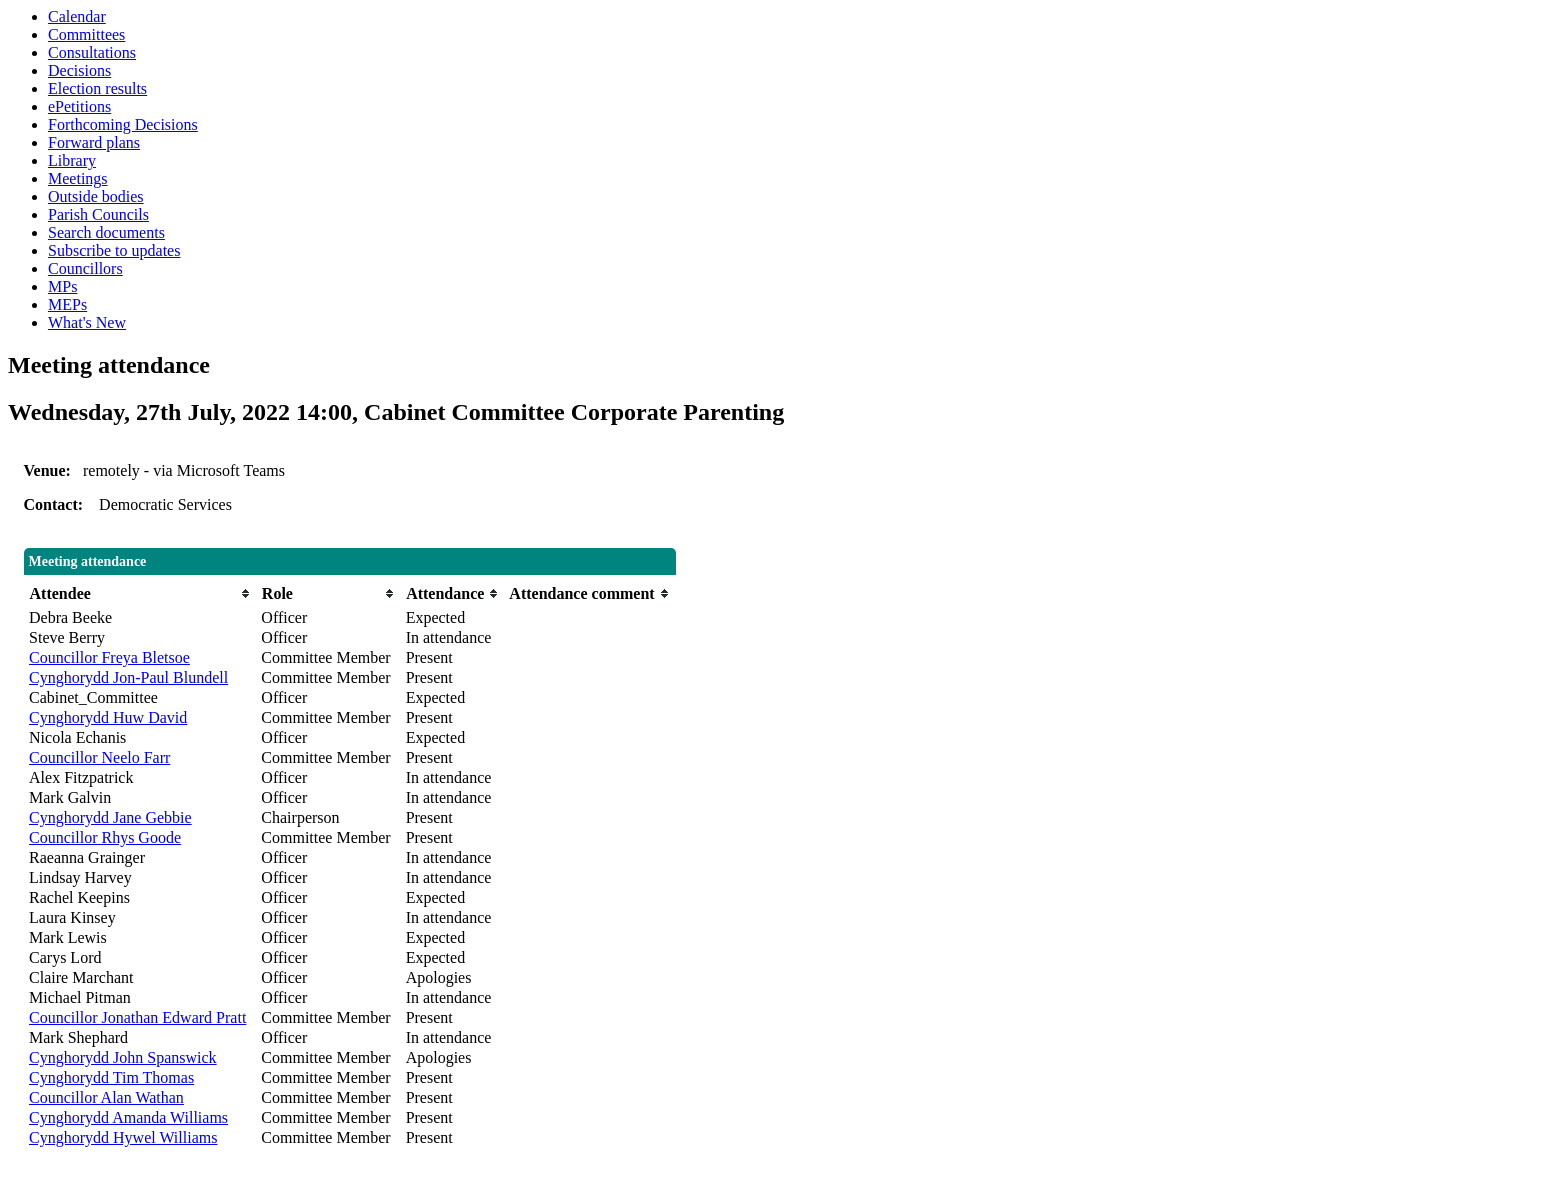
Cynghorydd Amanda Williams (128, 1117)
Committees (86, 34)
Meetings (78, 178)
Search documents (106, 232)
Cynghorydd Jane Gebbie (110, 817)
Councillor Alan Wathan (106, 1097)
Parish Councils (98, 214)
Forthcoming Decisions (123, 124)
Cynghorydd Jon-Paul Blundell (128, 677)
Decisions (79, 70)
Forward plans (94, 142)
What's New (87, 322)
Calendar (77, 16)
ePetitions (79, 106)
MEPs (67, 304)
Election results (97, 88)
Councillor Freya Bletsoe (109, 657)
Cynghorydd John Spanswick (123, 1057)
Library (72, 160)
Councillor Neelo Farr (99, 757)
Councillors (85, 268)
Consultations (92, 52)
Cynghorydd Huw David (108, 717)
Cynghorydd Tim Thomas (111, 1077)
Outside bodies (96, 196)
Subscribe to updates (114, 250)
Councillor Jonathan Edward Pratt (137, 1017)
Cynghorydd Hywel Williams (123, 1137)
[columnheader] (140, 593)
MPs (62, 286)
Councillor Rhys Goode (105, 837)
